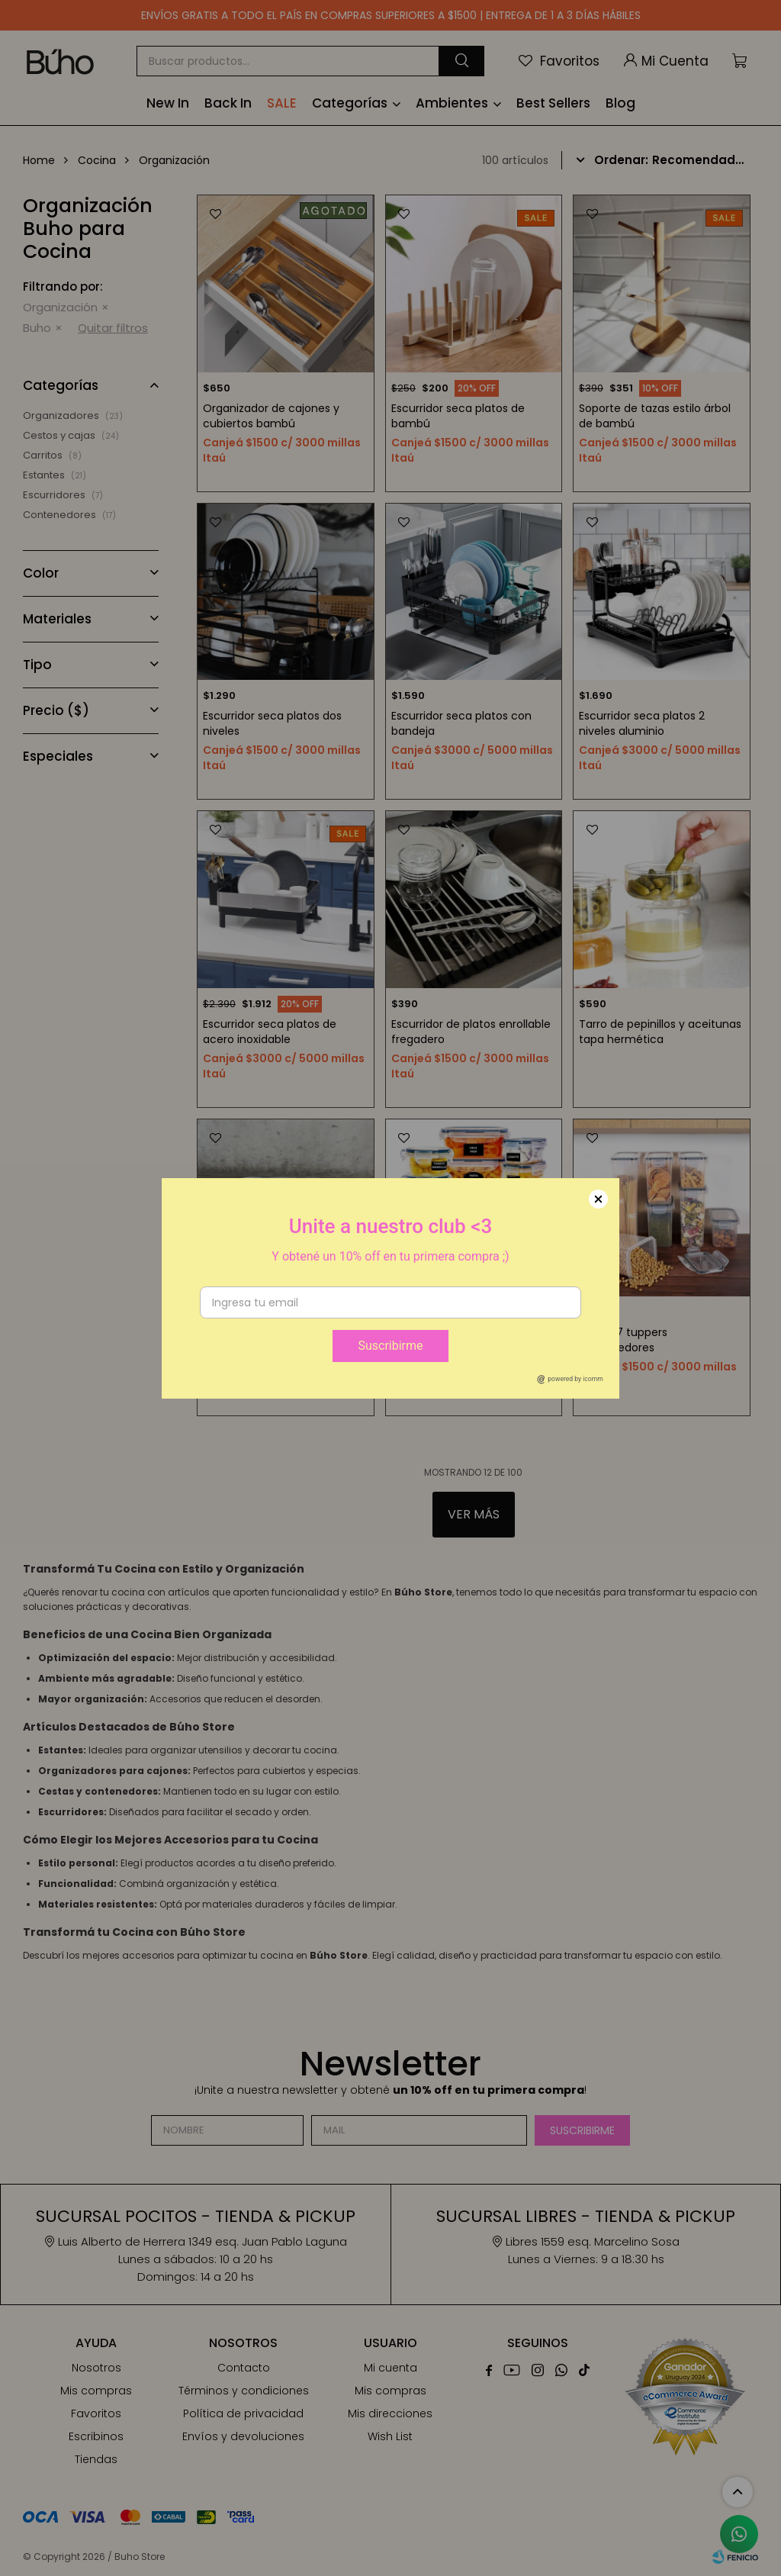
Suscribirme (390, 1345)
